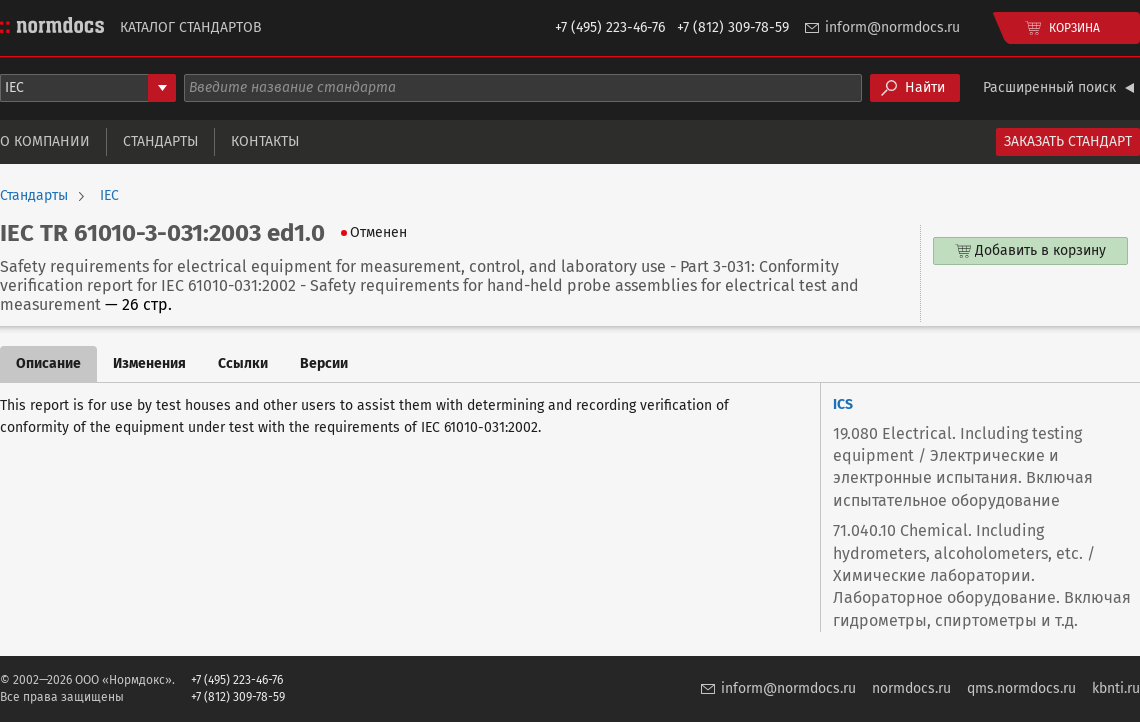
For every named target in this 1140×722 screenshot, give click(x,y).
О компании (45, 141)
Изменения (149, 363)
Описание (48, 363)
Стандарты (160, 141)
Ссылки (243, 363)
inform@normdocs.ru (892, 27)
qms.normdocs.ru (1021, 688)
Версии (324, 363)
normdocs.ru (911, 688)
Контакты (265, 141)
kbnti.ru (1116, 688)
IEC (109, 196)
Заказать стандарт (1068, 141)
